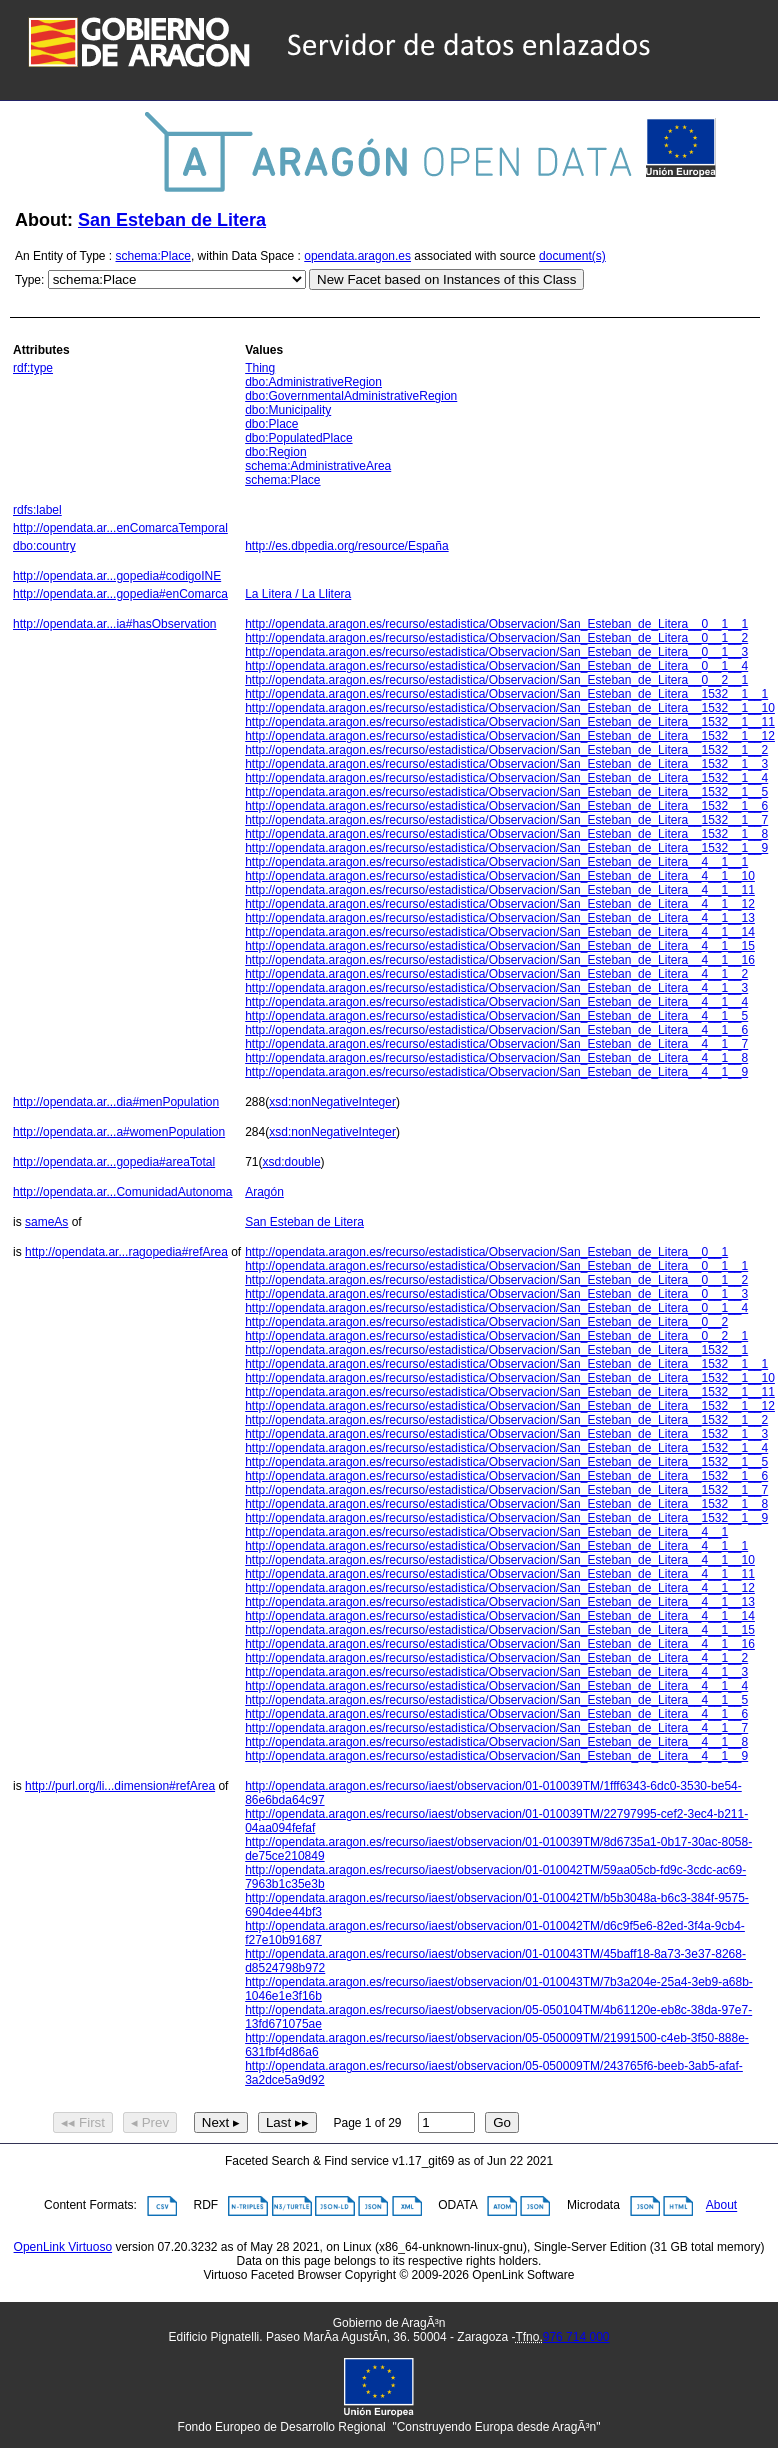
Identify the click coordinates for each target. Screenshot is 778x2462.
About (721, 2206)
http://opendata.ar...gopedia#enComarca (120, 594)
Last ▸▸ (287, 2122)
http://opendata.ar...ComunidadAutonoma (123, 1192)
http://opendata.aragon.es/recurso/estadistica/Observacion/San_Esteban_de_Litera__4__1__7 (496, 1044)
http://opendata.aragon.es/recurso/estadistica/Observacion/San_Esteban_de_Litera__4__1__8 (496, 1058)
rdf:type (33, 368)
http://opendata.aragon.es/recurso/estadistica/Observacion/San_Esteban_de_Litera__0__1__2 (496, 638)
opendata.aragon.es (357, 256)
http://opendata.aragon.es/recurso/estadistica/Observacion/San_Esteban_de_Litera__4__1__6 (496, 1030)
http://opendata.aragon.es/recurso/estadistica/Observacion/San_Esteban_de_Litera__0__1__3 (496, 652)
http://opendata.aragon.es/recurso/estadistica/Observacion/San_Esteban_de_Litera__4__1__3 (496, 988)
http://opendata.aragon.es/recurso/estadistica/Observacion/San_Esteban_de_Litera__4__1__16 (500, 960)
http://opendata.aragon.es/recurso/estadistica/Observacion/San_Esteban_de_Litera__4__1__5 (496, 1016)
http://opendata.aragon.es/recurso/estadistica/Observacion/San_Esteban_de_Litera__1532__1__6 (506, 806)
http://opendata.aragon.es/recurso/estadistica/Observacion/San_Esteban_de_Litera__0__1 (486, 1252)
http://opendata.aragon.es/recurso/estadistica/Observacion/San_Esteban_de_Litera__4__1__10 (500, 876)
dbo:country (44, 546)
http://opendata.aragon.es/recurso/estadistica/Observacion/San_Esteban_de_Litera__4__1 (486, 1532)
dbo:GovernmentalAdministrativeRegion (351, 396)
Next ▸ (221, 2122)
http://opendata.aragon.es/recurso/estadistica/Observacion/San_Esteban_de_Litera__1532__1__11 (510, 722)
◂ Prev (150, 2122)
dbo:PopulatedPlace (298, 438)
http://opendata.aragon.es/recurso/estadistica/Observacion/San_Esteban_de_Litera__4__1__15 (500, 946)
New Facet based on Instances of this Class (446, 279)
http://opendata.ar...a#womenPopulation (119, 1132)
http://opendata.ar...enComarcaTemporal (120, 528)
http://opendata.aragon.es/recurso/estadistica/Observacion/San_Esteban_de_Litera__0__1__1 (496, 624)
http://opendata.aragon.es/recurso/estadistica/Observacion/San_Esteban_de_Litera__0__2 (486, 1322)
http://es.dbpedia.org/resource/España (346, 546)
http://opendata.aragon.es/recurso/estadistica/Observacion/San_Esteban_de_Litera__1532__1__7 (506, 820)
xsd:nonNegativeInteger (332, 1102)
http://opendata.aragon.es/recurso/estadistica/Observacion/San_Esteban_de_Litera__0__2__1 (496, 680)
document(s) (572, 256)
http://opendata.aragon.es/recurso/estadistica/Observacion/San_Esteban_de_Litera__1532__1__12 (510, 736)
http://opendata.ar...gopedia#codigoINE (117, 576)
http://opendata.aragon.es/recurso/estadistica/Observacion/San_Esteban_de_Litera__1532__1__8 (506, 834)
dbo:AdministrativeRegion (313, 382)
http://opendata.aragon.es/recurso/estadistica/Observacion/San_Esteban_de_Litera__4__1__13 (500, 918)
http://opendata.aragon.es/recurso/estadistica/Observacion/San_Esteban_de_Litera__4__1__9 (496, 1072)
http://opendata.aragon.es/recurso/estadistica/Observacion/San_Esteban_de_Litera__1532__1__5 (506, 792)
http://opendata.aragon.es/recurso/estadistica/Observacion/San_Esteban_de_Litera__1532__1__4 (506, 778)
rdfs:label (37, 510)
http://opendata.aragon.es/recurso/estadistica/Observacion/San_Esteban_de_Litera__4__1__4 (496, 1002)
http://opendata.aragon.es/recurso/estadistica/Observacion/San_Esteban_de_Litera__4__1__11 (500, 890)
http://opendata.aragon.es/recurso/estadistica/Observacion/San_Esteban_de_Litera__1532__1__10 (510, 708)
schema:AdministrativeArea (318, 466)
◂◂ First (83, 2122)
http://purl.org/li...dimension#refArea (120, 1786)
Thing (260, 368)
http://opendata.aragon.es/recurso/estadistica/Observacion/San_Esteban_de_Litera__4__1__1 (496, 862)
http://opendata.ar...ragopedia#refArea (126, 1252)
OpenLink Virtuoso (63, 2247)
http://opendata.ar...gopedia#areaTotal (114, 1162)
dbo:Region (275, 452)
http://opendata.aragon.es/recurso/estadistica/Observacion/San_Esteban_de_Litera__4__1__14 (500, 932)
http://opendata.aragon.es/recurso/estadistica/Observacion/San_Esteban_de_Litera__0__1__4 (496, 666)
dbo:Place (271, 424)
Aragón (264, 1192)
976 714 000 (576, 2337)
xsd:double (292, 1162)
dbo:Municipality (288, 410)
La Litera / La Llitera (298, 594)
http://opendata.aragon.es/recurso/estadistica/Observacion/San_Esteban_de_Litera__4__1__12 (500, 904)
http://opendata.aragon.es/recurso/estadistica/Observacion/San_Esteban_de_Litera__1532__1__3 (506, 764)
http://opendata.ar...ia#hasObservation (114, 624)
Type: (29, 280)
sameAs (46, 1222)
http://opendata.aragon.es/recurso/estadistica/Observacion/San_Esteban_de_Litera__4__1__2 (496, 974)
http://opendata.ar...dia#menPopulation (116, 1102)
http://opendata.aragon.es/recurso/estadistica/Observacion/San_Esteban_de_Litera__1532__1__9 (506, 848)
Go (502, 2122)
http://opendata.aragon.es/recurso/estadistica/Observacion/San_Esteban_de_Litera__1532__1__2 (506, 750)
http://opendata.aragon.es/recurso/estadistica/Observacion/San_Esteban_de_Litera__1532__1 (496, 1350)
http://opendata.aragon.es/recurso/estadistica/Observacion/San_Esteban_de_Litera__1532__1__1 (506, 694)
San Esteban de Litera (172, 220)
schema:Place (153, 256)
